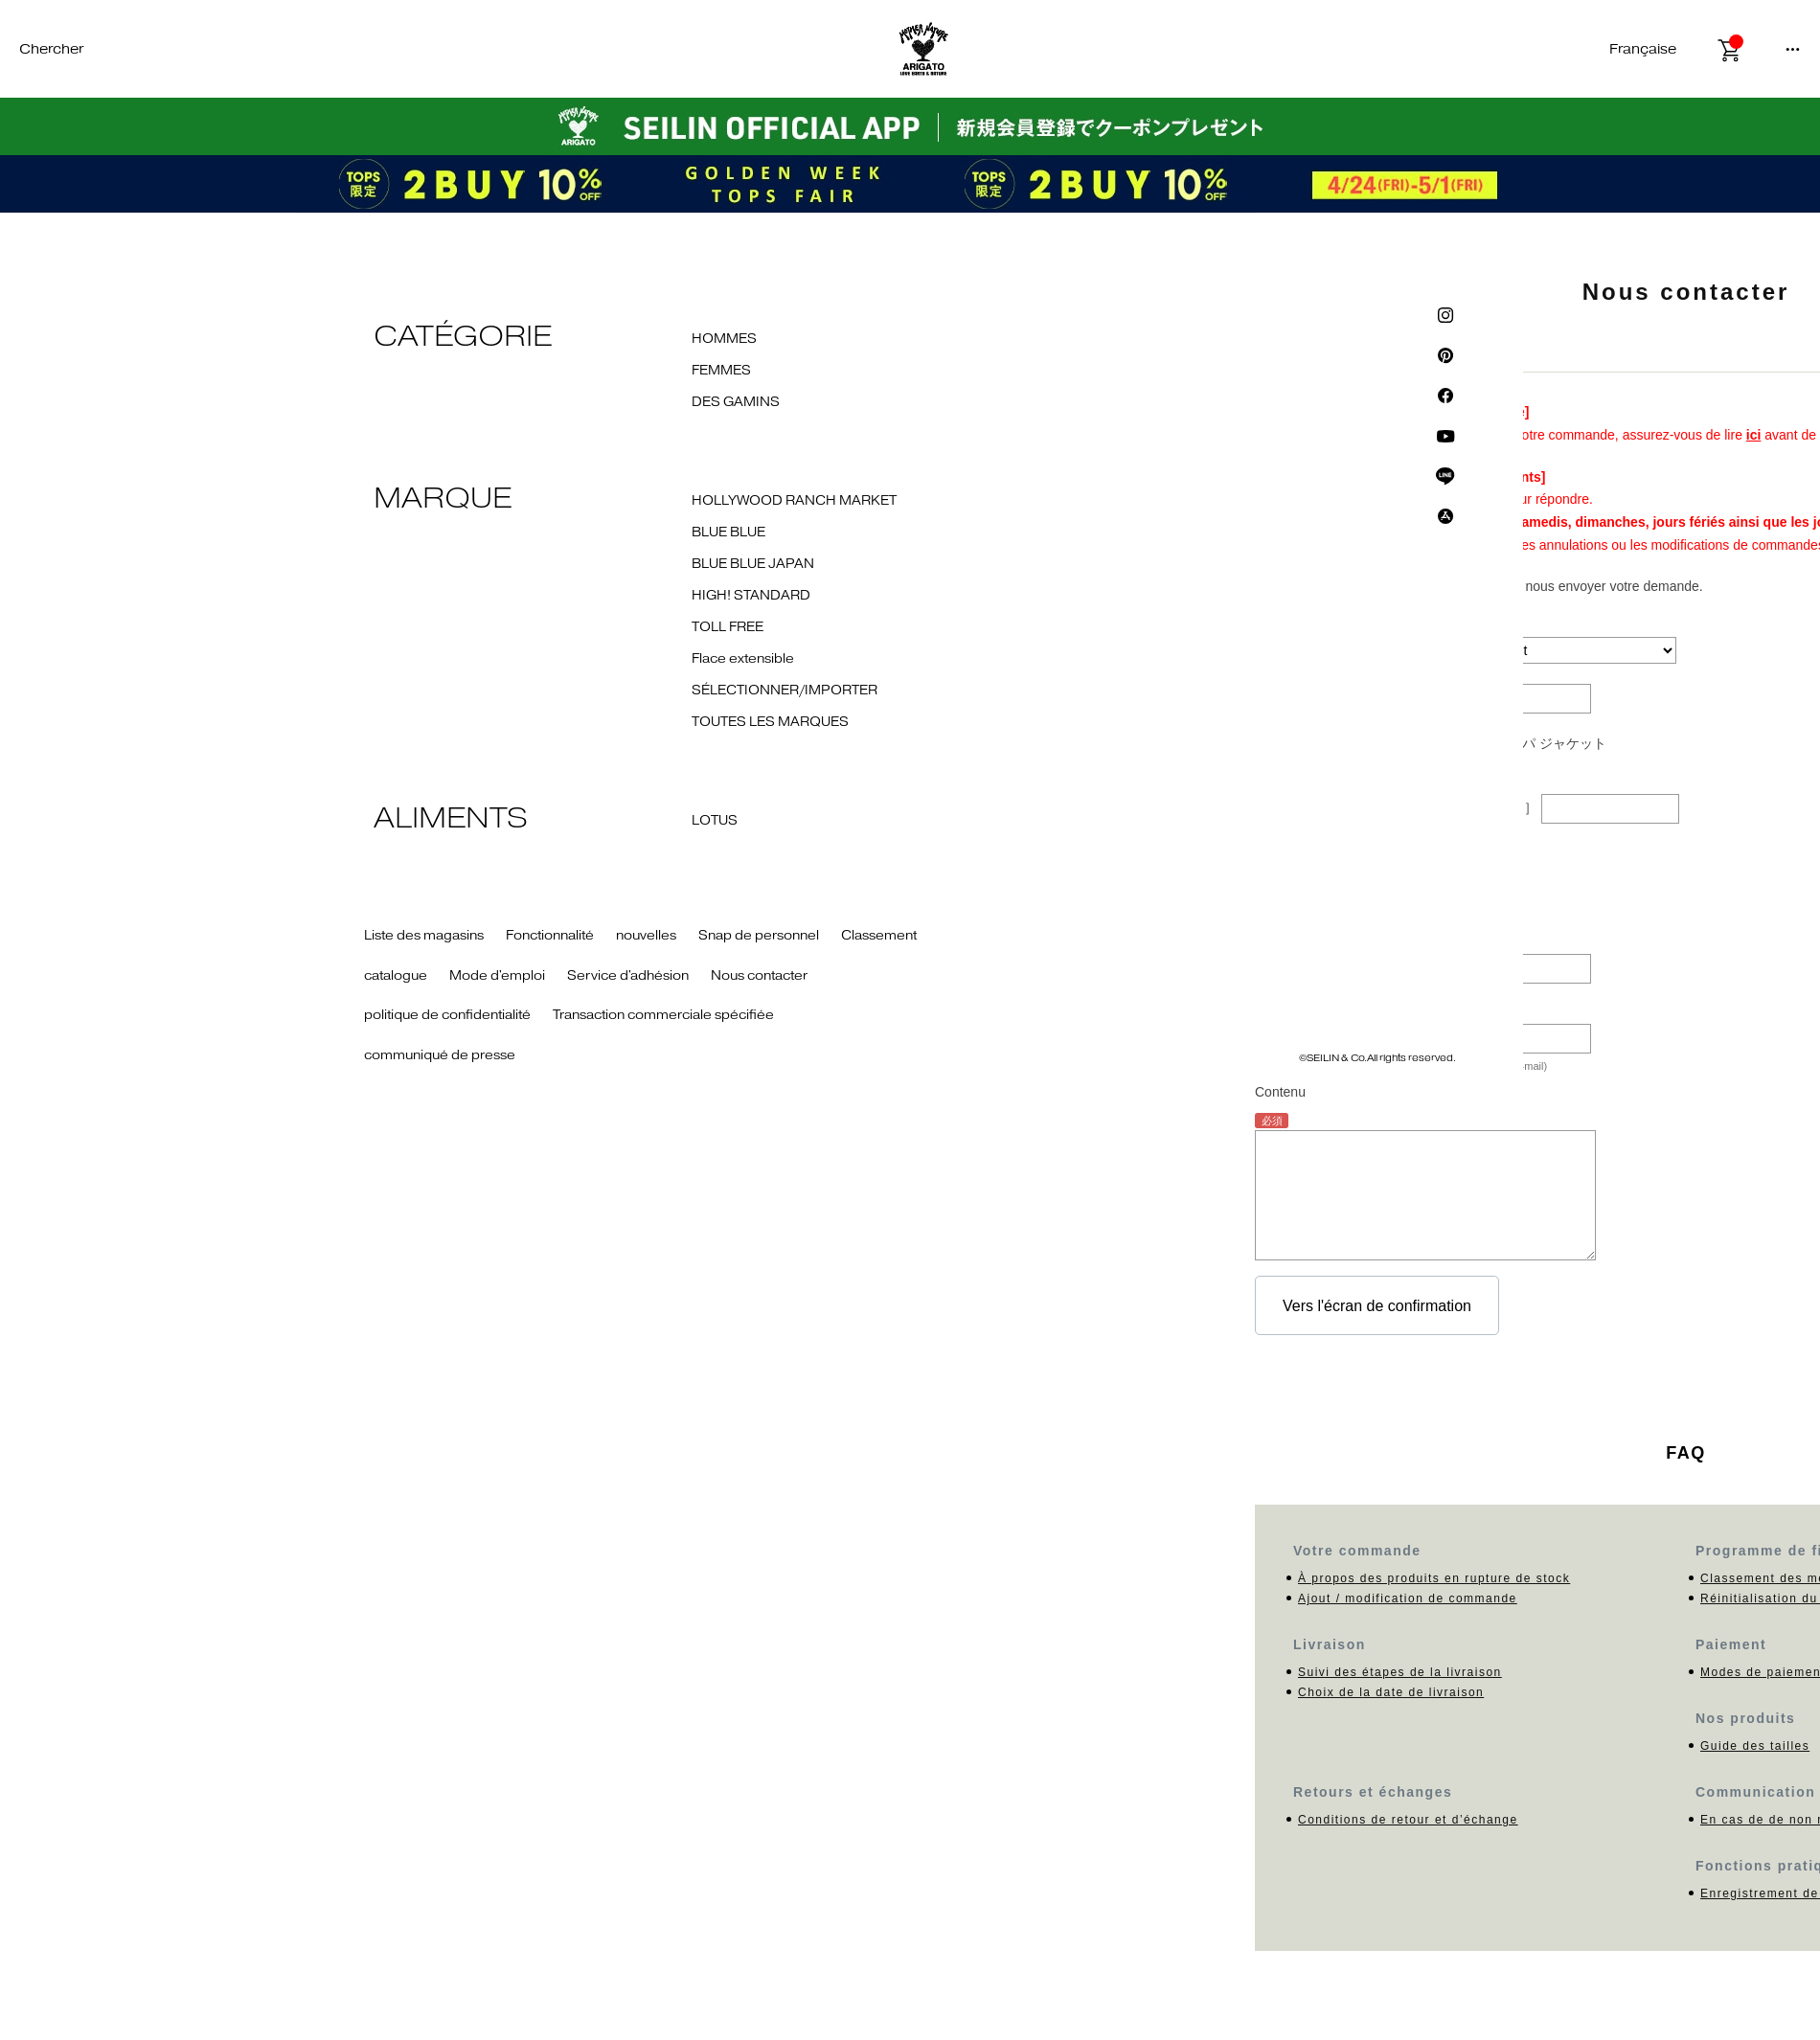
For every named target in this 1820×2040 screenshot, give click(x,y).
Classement (879, 935)
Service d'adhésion (628, 976)
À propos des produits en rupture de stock (1434, 1578)
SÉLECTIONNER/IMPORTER (784, 690)
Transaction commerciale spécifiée (663, 1015)
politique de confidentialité (447, 1015)
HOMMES (724, 339)
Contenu (1280, 1091)
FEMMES (721, 370)
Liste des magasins (424, 935)
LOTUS (715, 820)
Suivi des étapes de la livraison (1400, 1672)
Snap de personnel (758, 935)
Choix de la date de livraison (1391, 1692)
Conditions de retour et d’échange (1408, 1819)
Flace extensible (743, 659)
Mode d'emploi (497, 976)
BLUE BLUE (728, 532)
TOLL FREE (727, 627)
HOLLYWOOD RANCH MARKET (794, 501)
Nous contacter (759, 976)
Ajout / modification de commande (1407, 1598)
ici (1754, 434)
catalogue (395, 976)
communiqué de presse (439, 1055)
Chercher (51, 49)
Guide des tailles (1754, 1746)
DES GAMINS (736, 402)
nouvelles (646, 935)
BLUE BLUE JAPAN (753, 564)
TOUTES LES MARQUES (770, 722)
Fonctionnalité (550, 935)
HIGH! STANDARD (751, 595)
